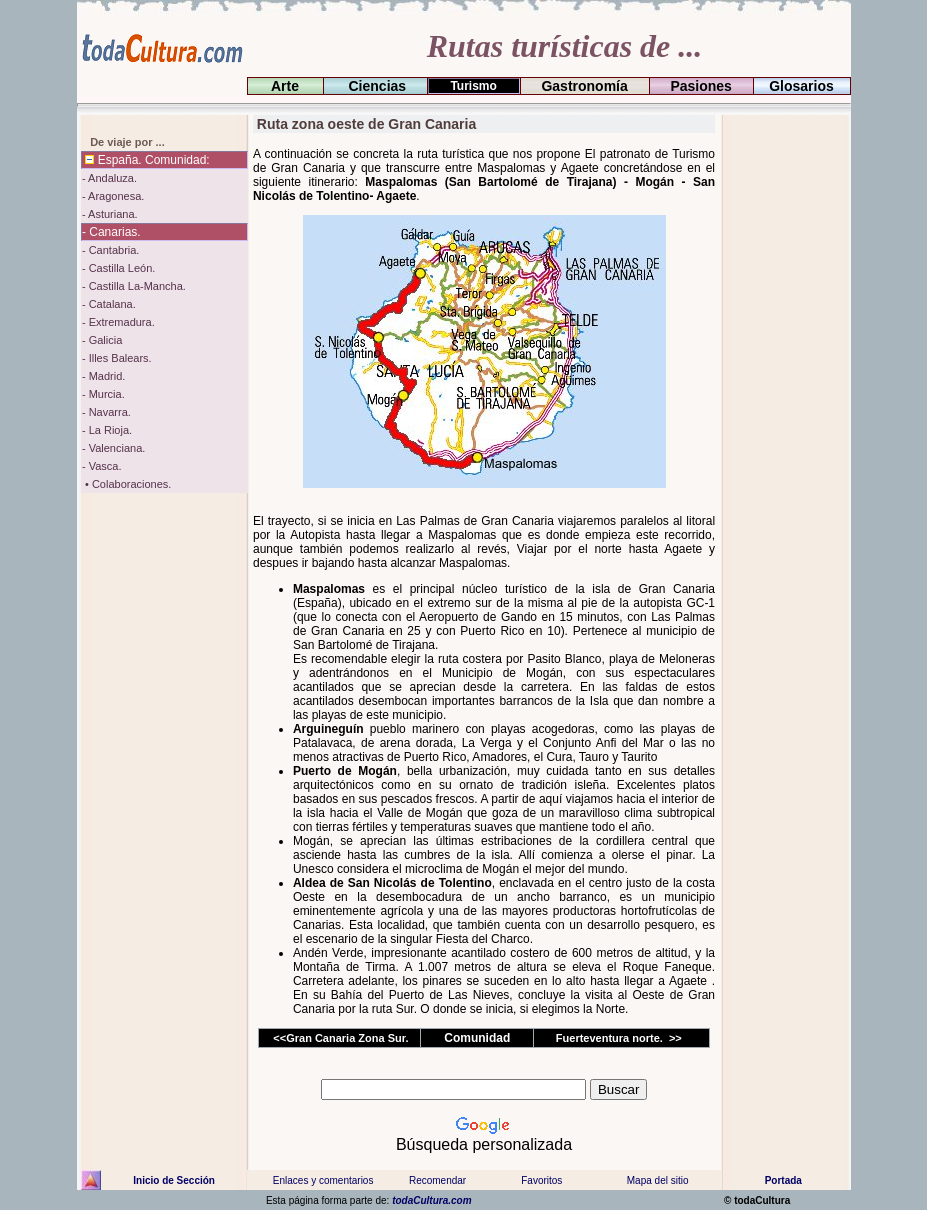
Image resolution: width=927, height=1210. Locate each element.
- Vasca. (102, 466)
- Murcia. (103, 394)
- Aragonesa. (113, 196)
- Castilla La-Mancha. (134, 286)
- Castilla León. (118, 268)
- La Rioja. (107, 430)
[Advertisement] (783, 415)
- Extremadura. (118, 322)
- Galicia (102, 340)
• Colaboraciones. (126, 484)
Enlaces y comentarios (322, 1180)
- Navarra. (106, 412)
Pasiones (701, 86)
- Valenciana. (113, 448)
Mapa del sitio (657, 1180)
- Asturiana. (110, 214)
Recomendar (437, 1180)
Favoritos (541, 1180)
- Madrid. (103, 376)
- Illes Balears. (117, 358)
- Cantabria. (110, 250)
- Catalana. (109, 304)
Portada (783, 1180)
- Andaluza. (109, 178)
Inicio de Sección (174, 1180)
